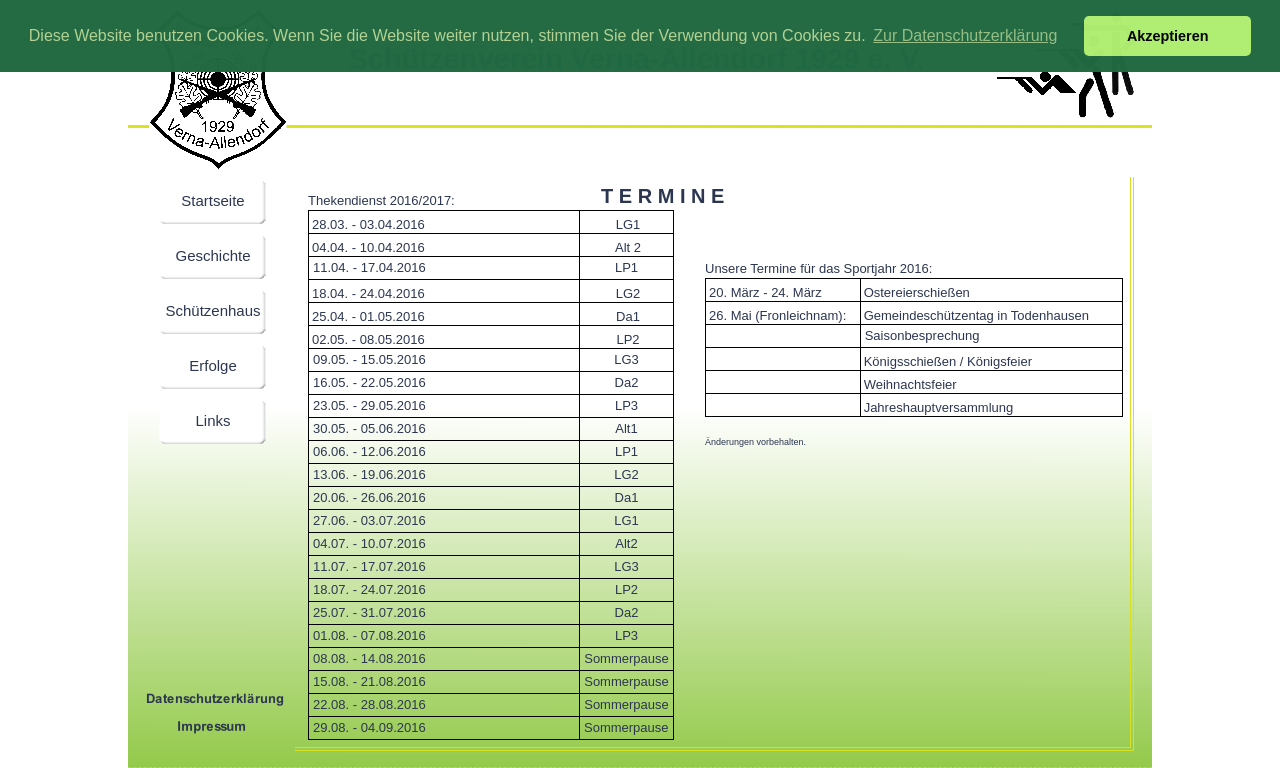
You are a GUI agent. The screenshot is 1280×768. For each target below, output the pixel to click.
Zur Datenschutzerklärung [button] (965, 35)
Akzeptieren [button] (1168, 36)
